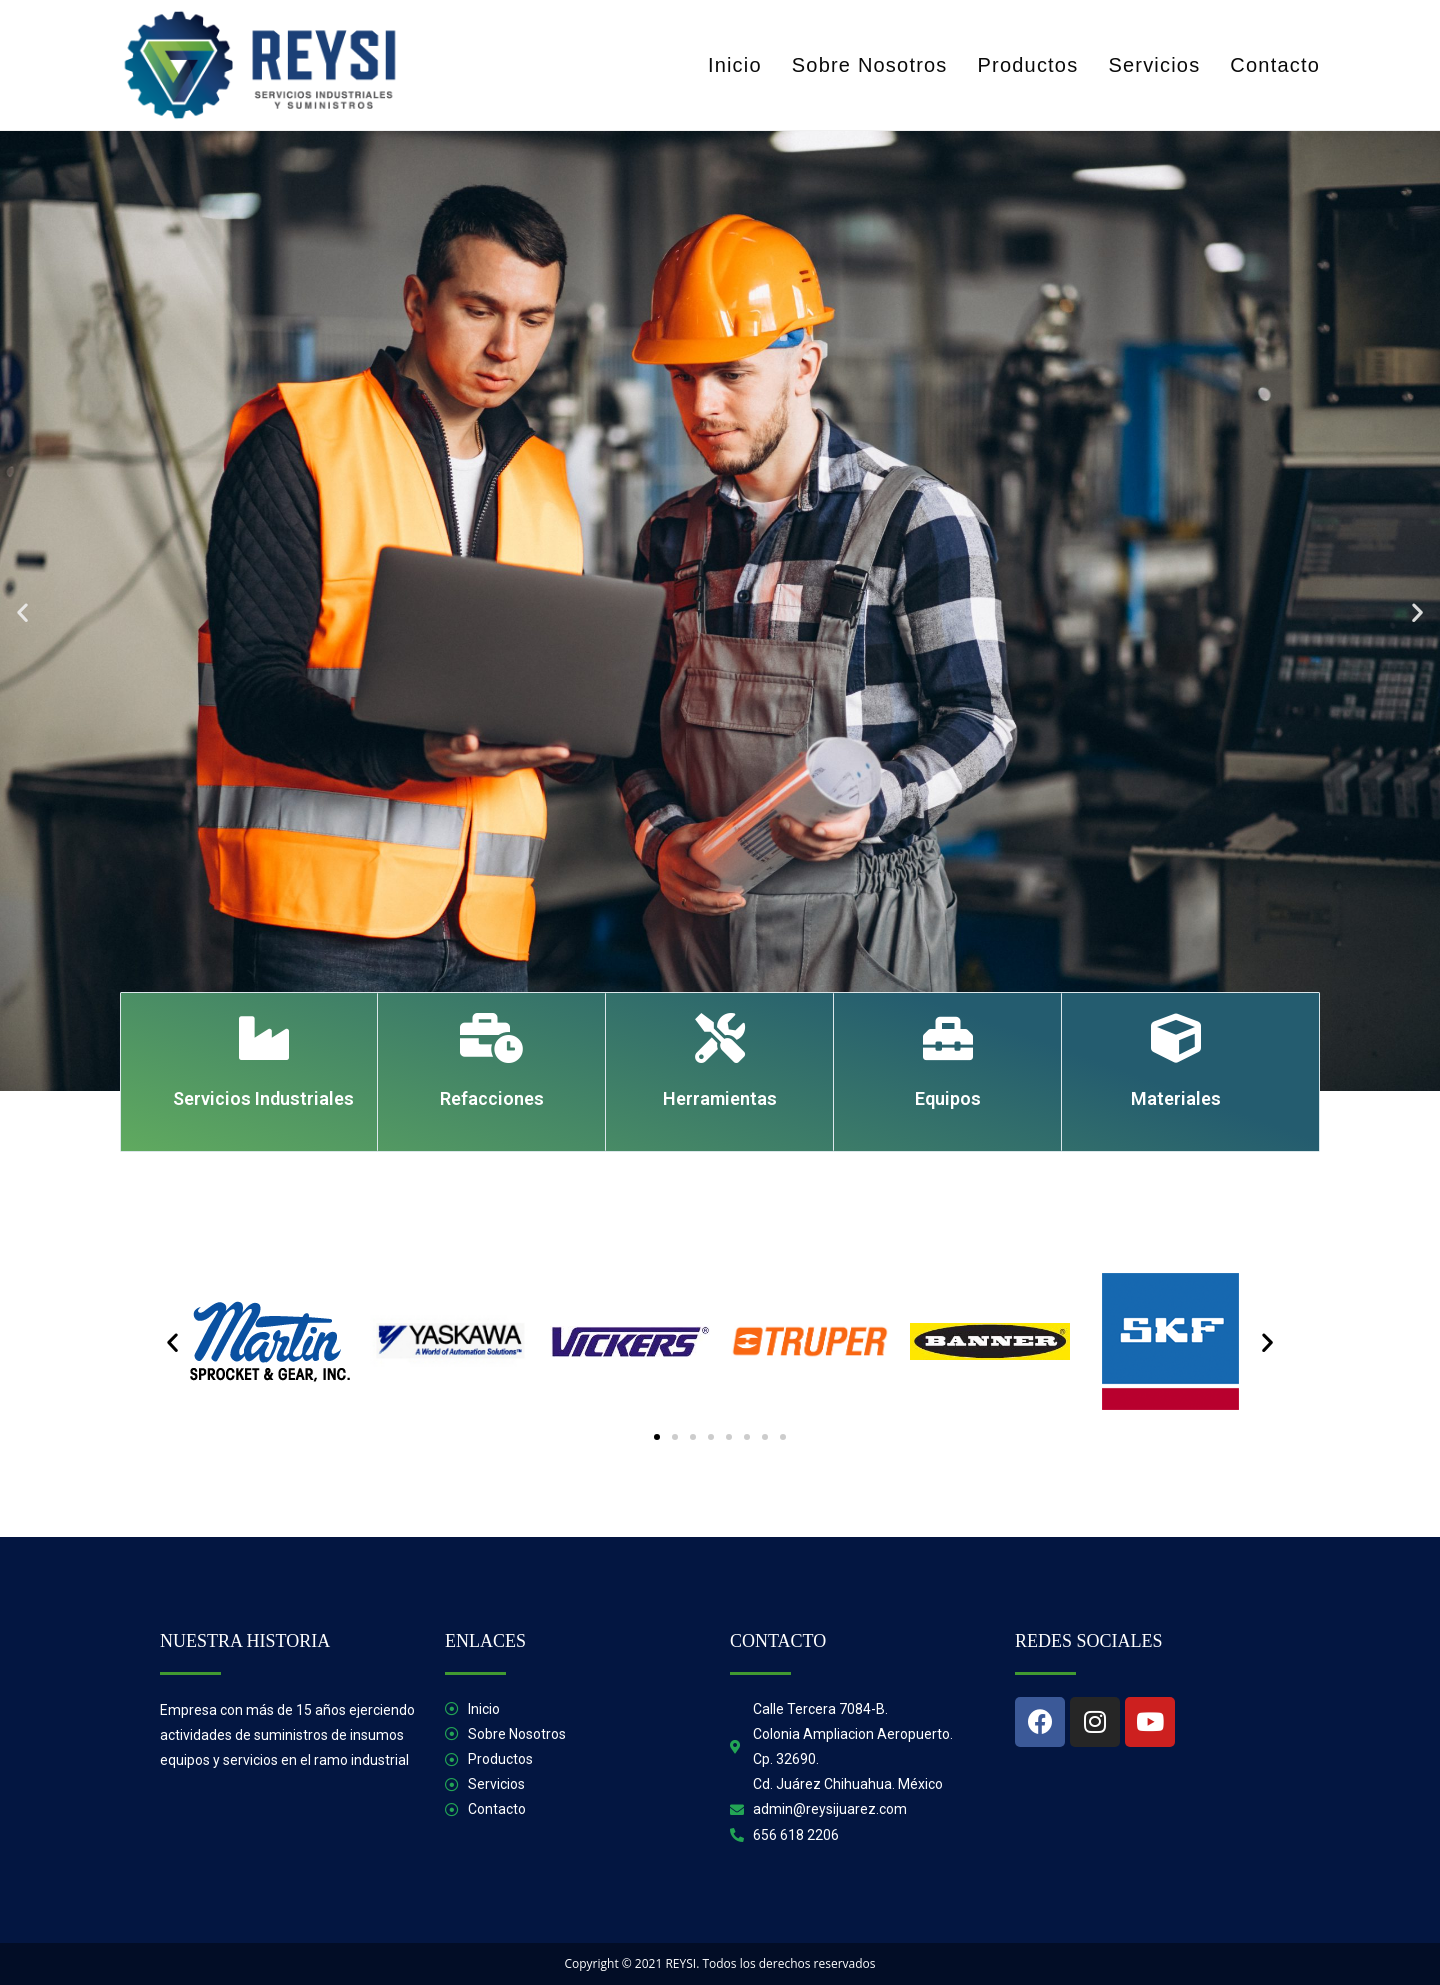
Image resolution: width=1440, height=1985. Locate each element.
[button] (22, 611)
